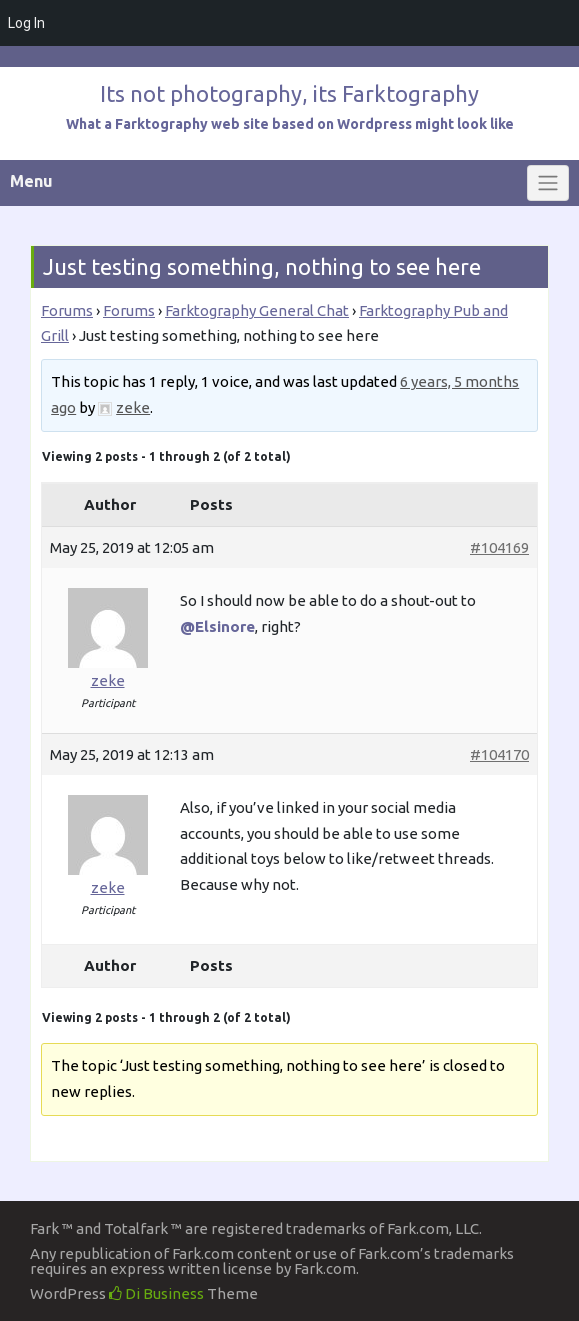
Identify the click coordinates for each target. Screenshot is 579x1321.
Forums (67, 310)
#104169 (499, 547)
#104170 (499, 754)
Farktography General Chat (257, 310)
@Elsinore (217, 626)
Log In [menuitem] (26, 23)
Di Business (156, 1293)
